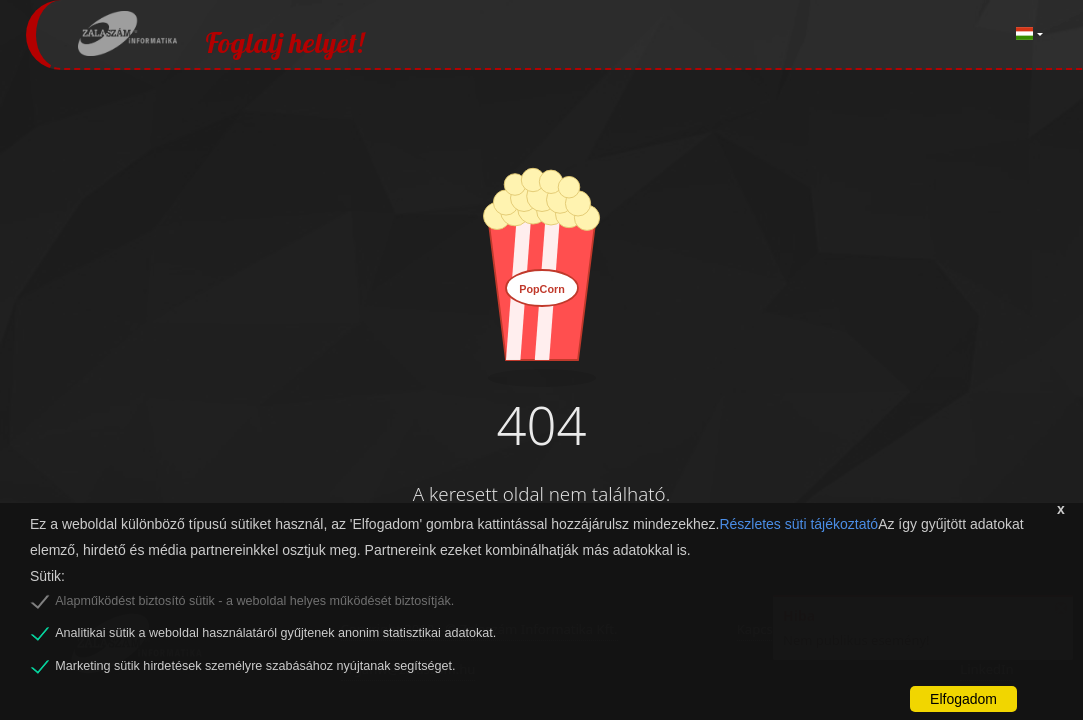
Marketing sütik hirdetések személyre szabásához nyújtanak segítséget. (255, 666)
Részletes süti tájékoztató (798, 524)
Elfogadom (963, 699)
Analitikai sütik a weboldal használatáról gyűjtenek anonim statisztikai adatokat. (275, 633)
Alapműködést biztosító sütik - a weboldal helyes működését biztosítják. (254, 601)
